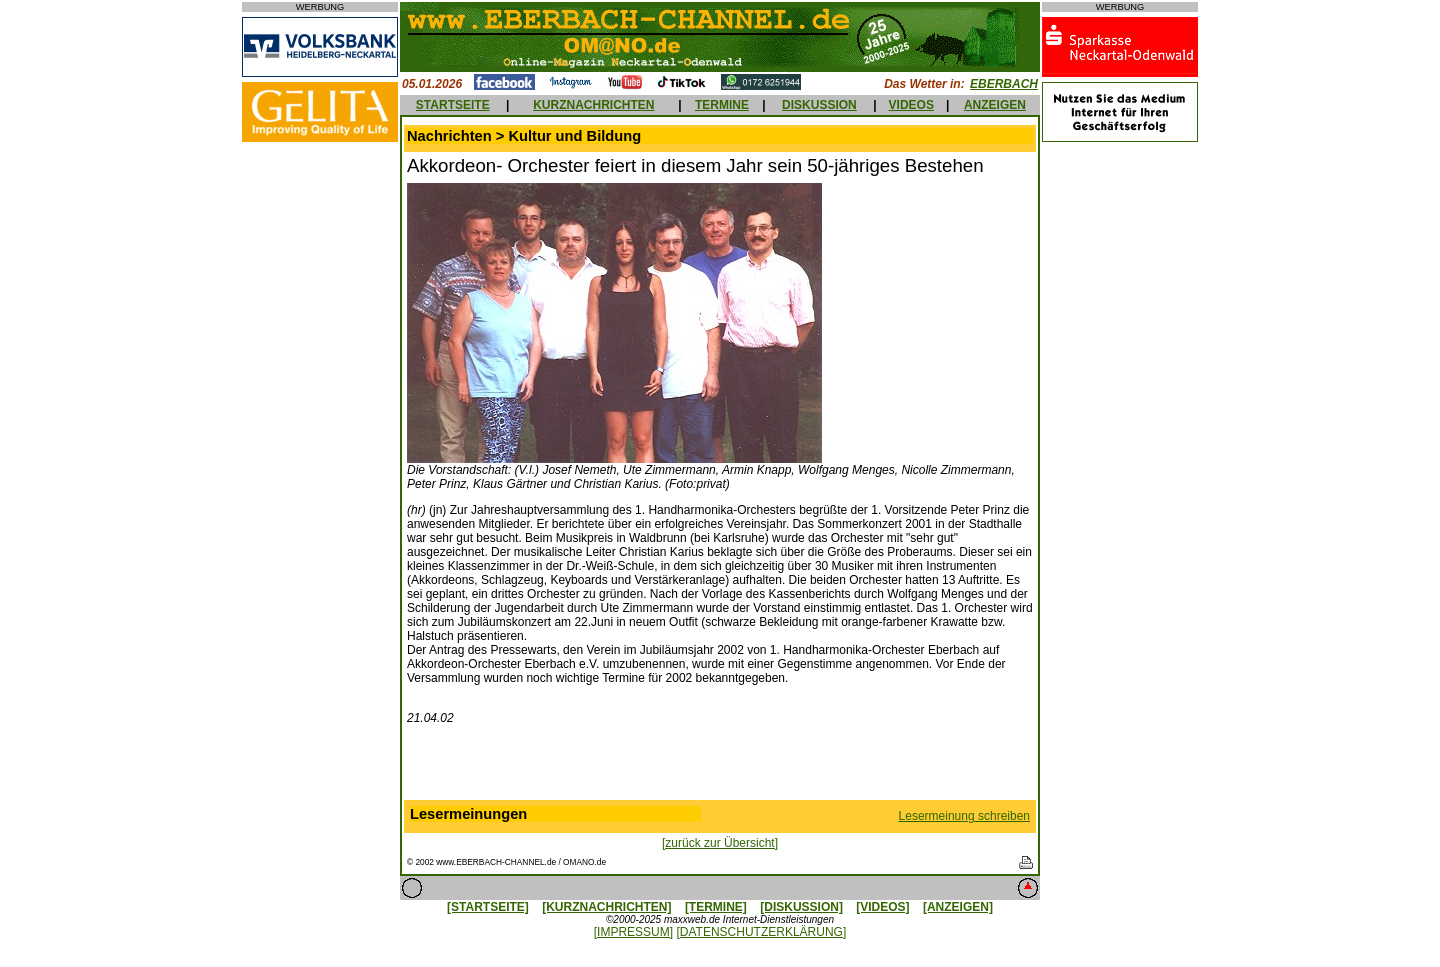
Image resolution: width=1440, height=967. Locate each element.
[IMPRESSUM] (633, 932)
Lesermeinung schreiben (964, 816)
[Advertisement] (720, 767)
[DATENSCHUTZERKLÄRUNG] (761, 932)
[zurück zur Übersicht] (720, 843)
